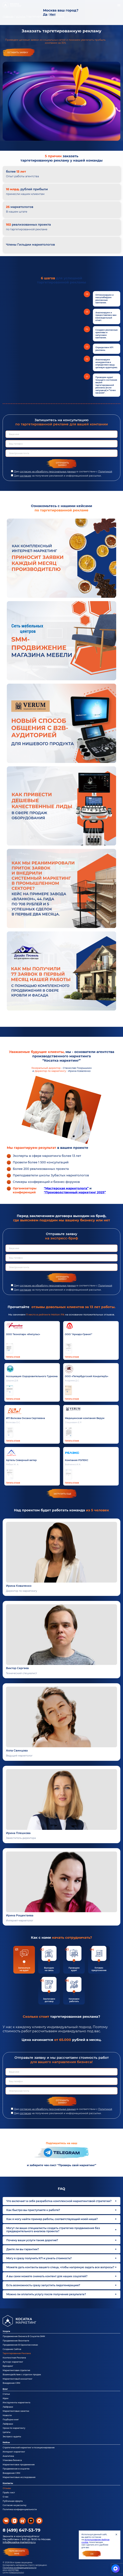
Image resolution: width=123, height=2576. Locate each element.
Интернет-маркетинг (14, 2451)
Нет (53, 14)
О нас (5, 2496)
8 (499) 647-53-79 (21, 2530)
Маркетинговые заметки (16, 2411)
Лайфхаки (8, 2407)
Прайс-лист (9, 2492)
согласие (25, 475)
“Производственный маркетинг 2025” (75, 1192)
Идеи (5, 2398)
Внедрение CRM (11, 2383)
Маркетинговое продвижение (19, 2464)
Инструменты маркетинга (16, 2402)
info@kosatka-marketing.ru (19, 2542)
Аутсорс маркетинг (13, 2362)
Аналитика (8, 2456)
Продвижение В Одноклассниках (20, 2345)
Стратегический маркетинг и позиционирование (29, 2447)
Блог (5, 2389)
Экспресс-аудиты (12, 2436)
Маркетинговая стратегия (16, 2370)
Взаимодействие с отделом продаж (22, 2374)
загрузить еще (62, 1494)
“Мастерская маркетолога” (66, 1188)
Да (45, 14)
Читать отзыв (13, 1356)
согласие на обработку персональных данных (48, 471)
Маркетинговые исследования (19, 2477)
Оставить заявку (17, 52)
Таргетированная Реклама (17, 2353)
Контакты (8, 2483)
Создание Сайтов (12, 2349)
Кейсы (6, 2442)
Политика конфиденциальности (19, 2567)
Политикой (105, 471)
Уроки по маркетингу (14, 2428)
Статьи (6, 2394)
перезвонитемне (17, 2552)
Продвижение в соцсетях (16, 2468)
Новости (7, 2415)
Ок (92, 2554)
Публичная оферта (13, 2501)
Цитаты (6, 2432)
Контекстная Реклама (14, 2357)
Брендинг (8, 2366)
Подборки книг (11, 2419)
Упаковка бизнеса (12, 2460)
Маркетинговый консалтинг (17, 2379)
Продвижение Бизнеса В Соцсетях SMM (24, 2336)
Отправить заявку (62, 464)
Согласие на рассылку (14, 2505)
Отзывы (7, 2488)
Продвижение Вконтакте (16, 2340)
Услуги (6, 2331)
